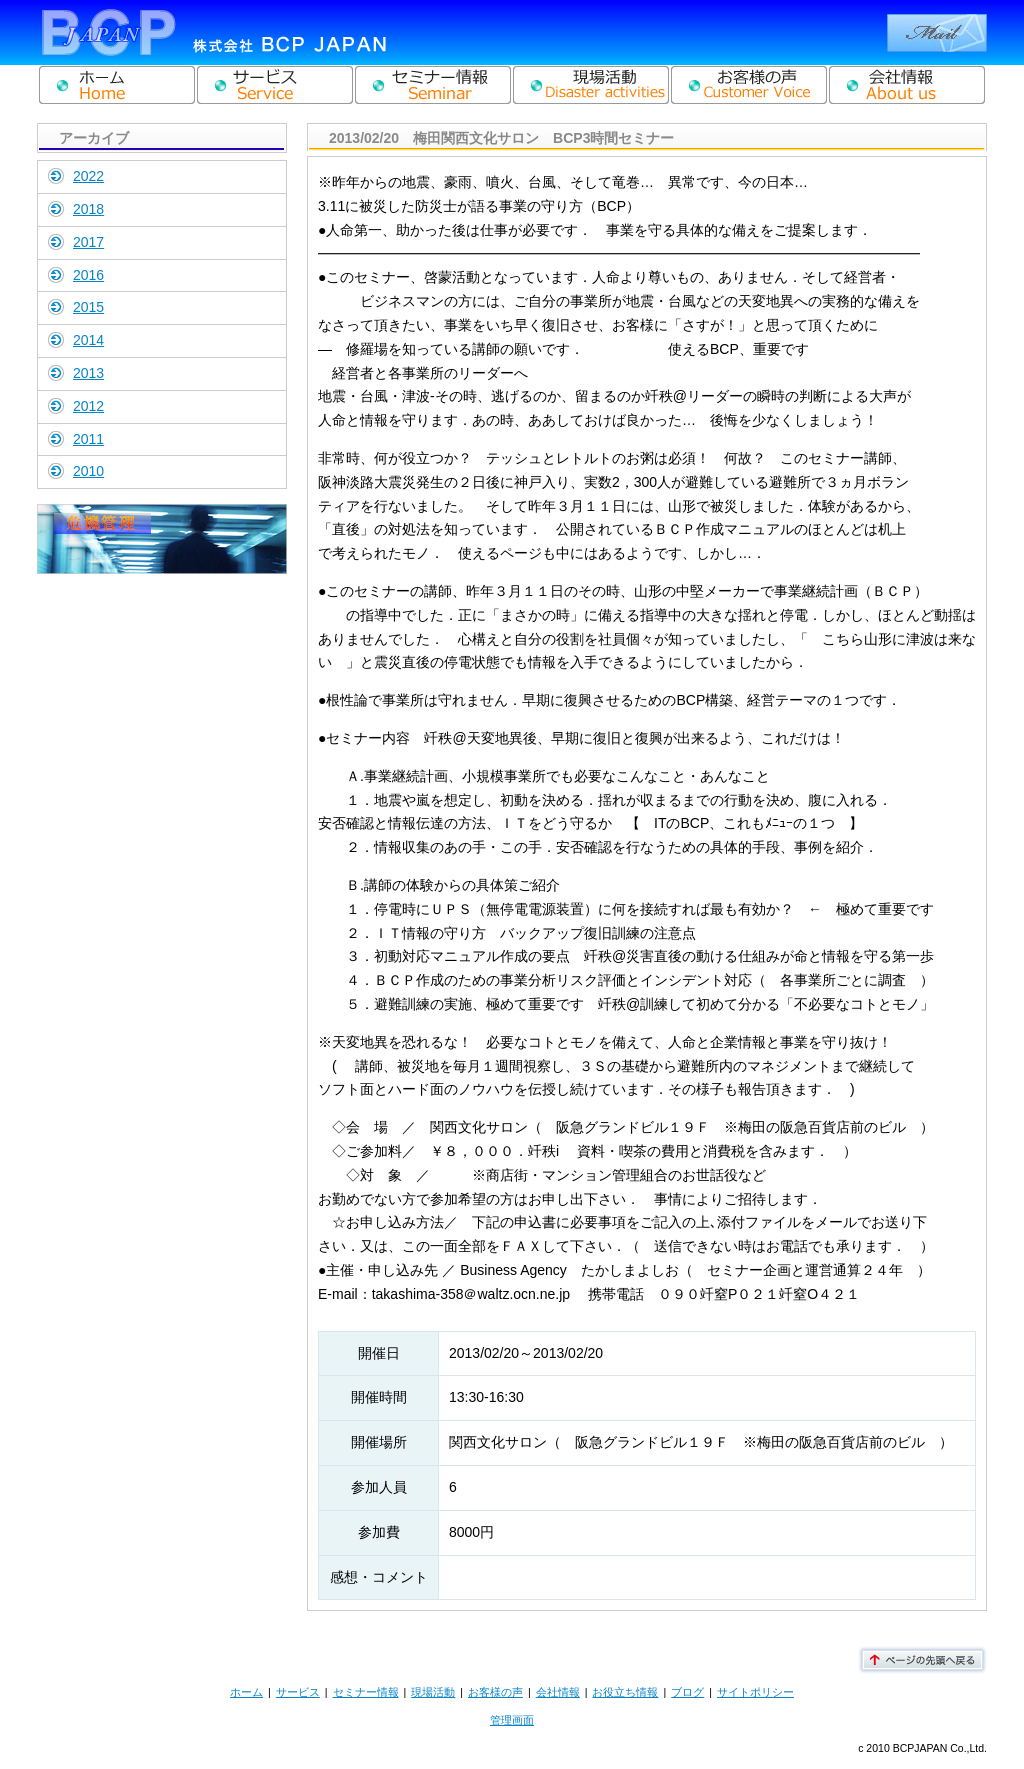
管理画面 (512, 1720)
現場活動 (433, 1692)
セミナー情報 (366, 1692)
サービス (298, 1692)
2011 (88, 439)
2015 (88, 307)
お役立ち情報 (625, 1692)
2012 (88, 406)
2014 (88, 340)
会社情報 (558, 1692)
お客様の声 (495, 1692)
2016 (88, 275)
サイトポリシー (755, 1692)
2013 (88, 373)
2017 (88, 242)
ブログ (687, 1692)
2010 (88, 471)
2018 (88, 209)
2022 (88, 176)
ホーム (246, 1692)
